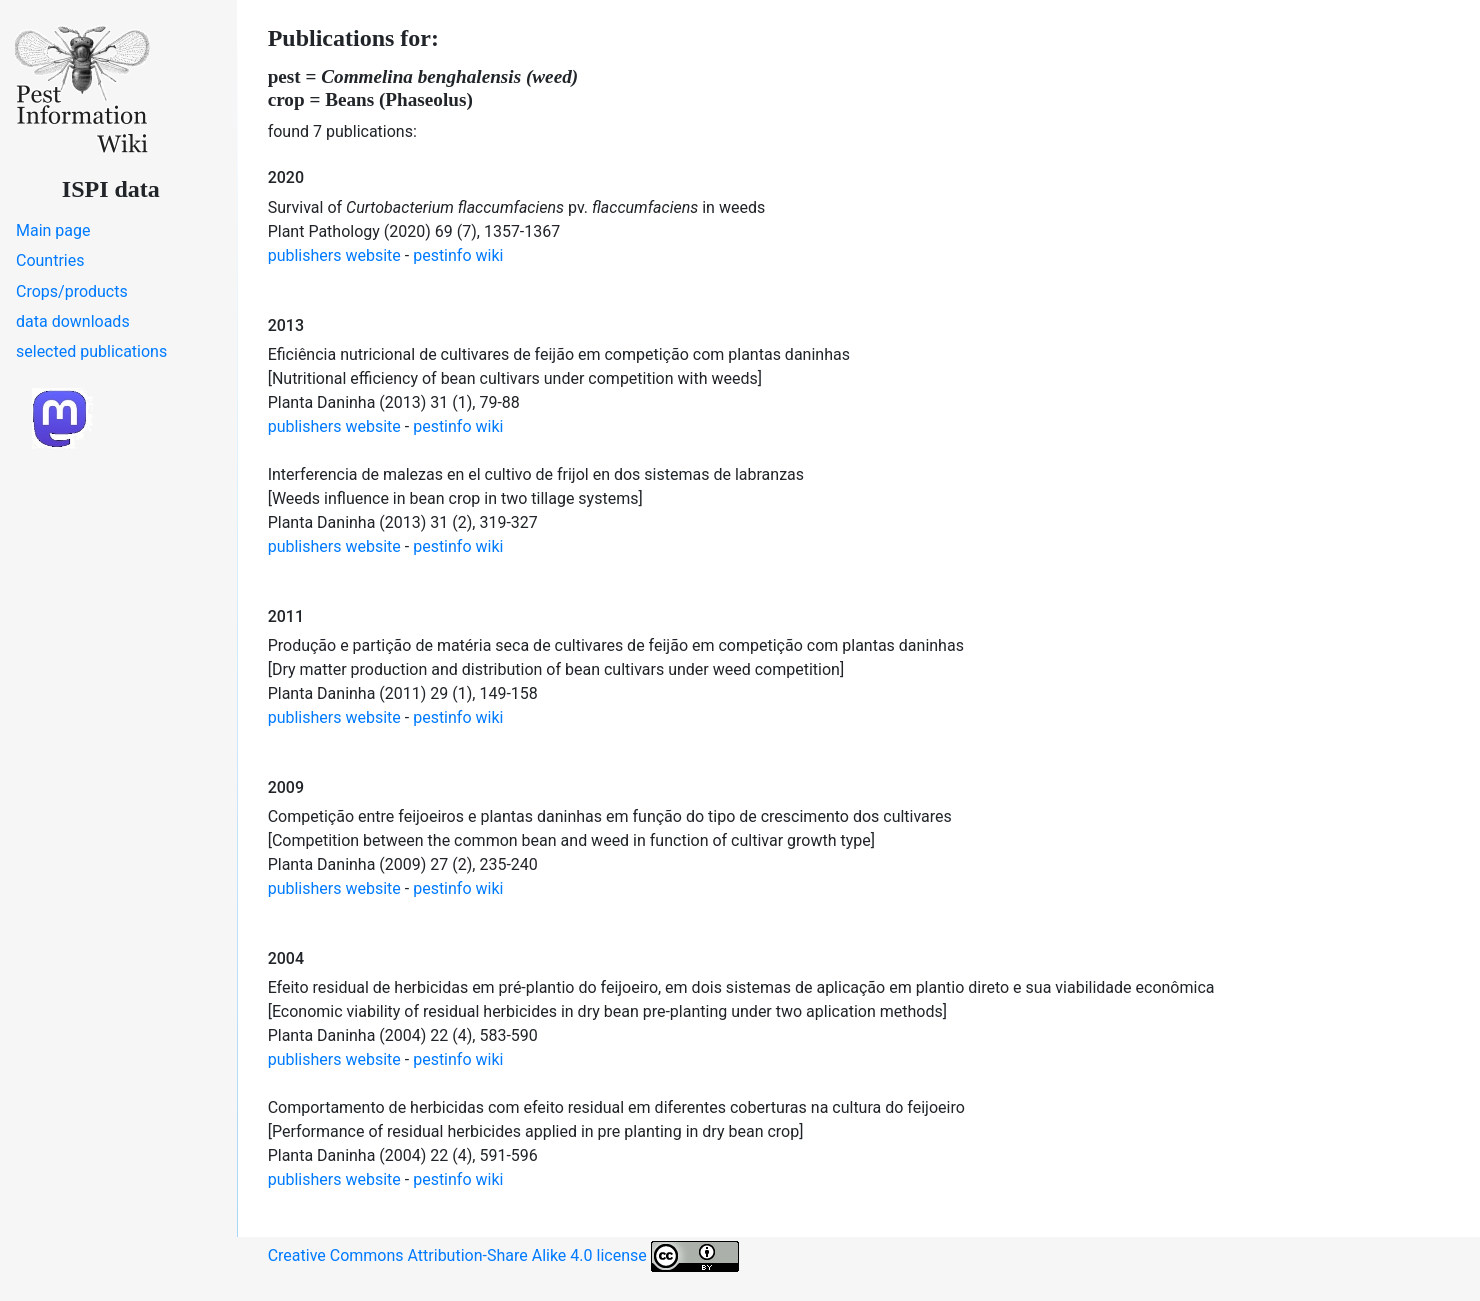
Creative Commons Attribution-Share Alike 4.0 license (503, 1256)
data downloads (73, 321)
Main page (53, 230)
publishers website (334, 255)
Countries (50, 260)
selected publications (91, 351)
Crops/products (72, 291)
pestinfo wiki (458, 255)
